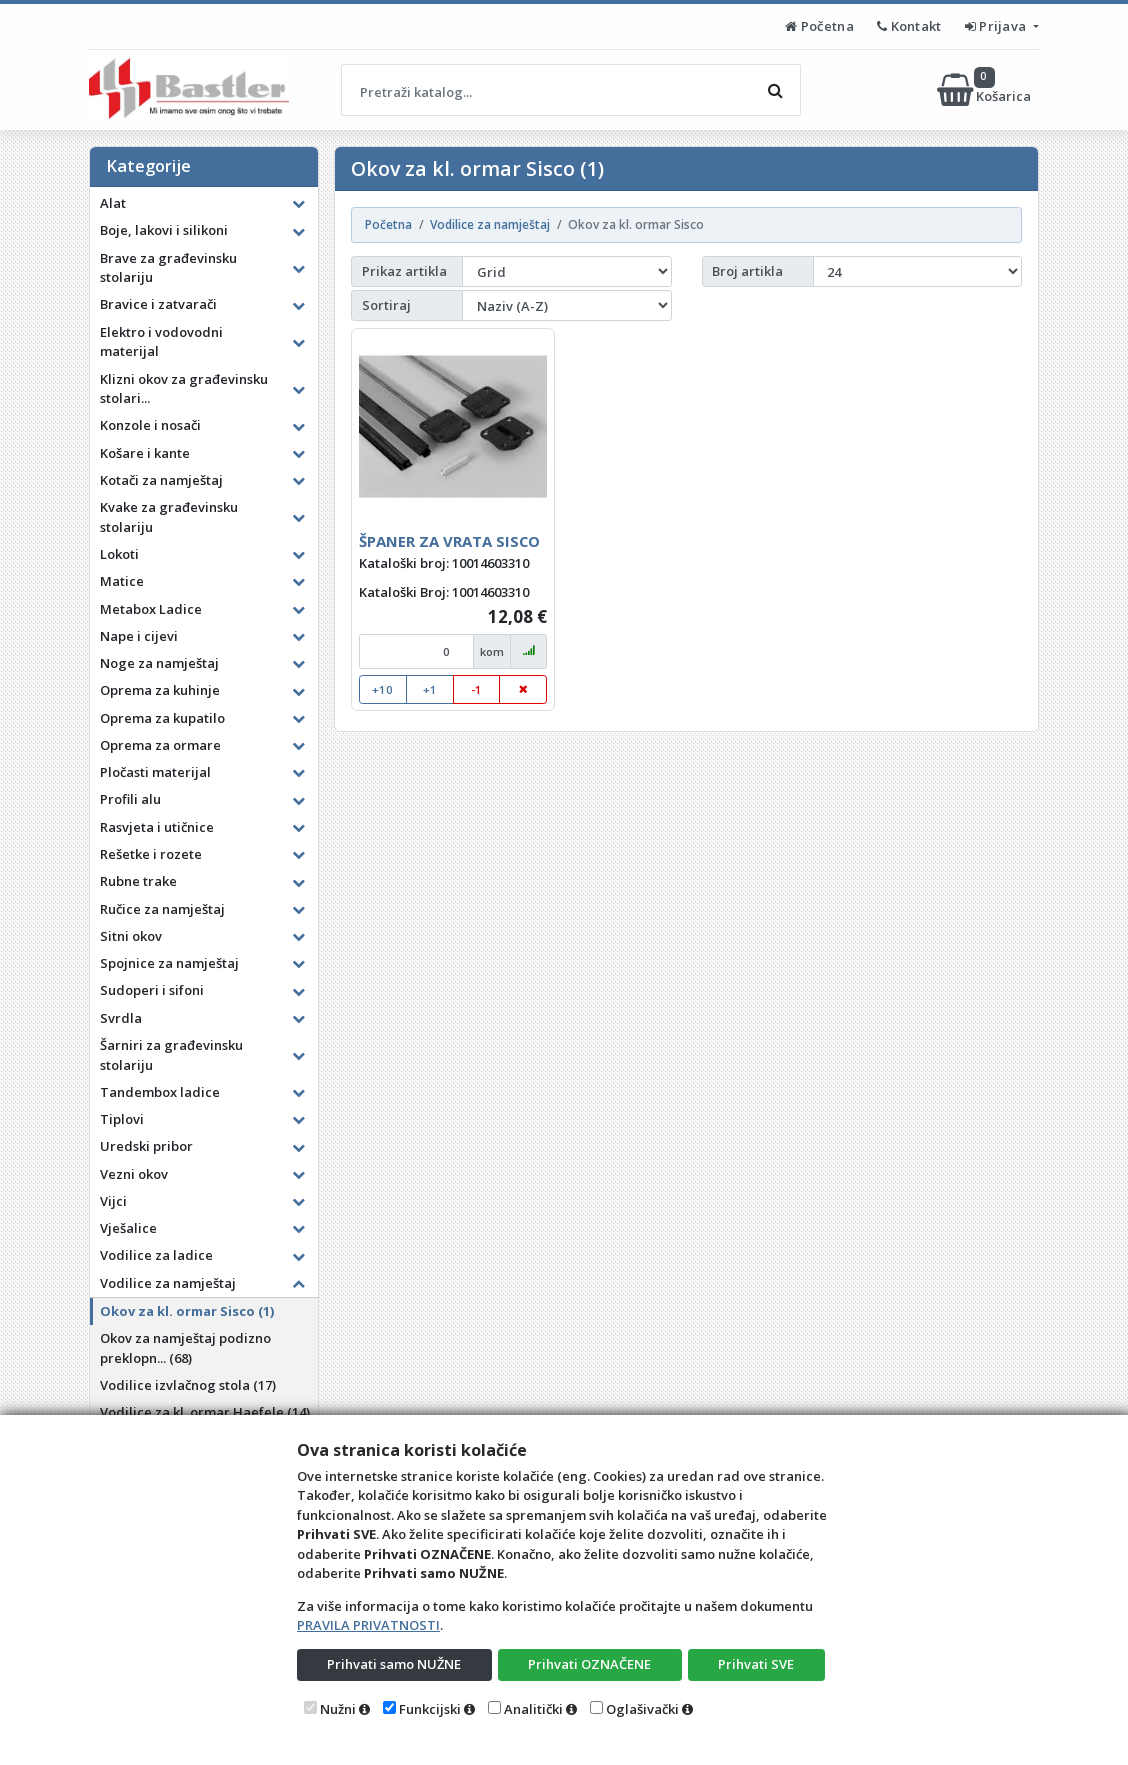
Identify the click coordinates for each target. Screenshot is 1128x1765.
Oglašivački (642, 1709)
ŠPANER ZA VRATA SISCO (449, 541)
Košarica (985, 90)
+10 (382, 689)
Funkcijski (430, 1709)
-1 (476, 689)
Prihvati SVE (756, 1664)
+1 (430, 689)
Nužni (338, 1709)
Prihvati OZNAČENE (589, 1664)
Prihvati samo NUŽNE (394, 1664)
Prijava (997, 26)
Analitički (533, 1709)
